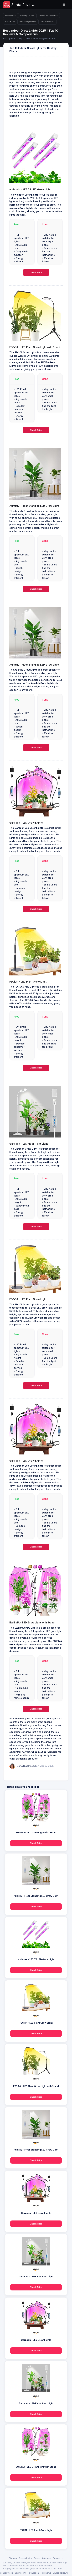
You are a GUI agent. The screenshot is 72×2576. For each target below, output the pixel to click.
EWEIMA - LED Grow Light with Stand (32, 1622)
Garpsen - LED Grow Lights (26, 822)
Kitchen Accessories (48, 16)
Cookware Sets (48, 22)
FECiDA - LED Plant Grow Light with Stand (34, 347)
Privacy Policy (25, 2558)
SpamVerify (20, 2573)
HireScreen (33, 2573)
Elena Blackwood (26, 1766)
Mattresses (10, 16)
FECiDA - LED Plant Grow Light (27, 981)
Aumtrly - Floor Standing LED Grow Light (34, 505)
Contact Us (58, 2558)
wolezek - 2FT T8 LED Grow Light (30, 189)
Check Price (36, 272)
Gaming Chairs (27, 16)
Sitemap (13, 2558)
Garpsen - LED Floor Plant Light (28, 1143)
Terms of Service (42, 2558)
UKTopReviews (60, 2573)
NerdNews (46, 2573)
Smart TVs (10, 22)
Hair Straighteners (28, 22)
